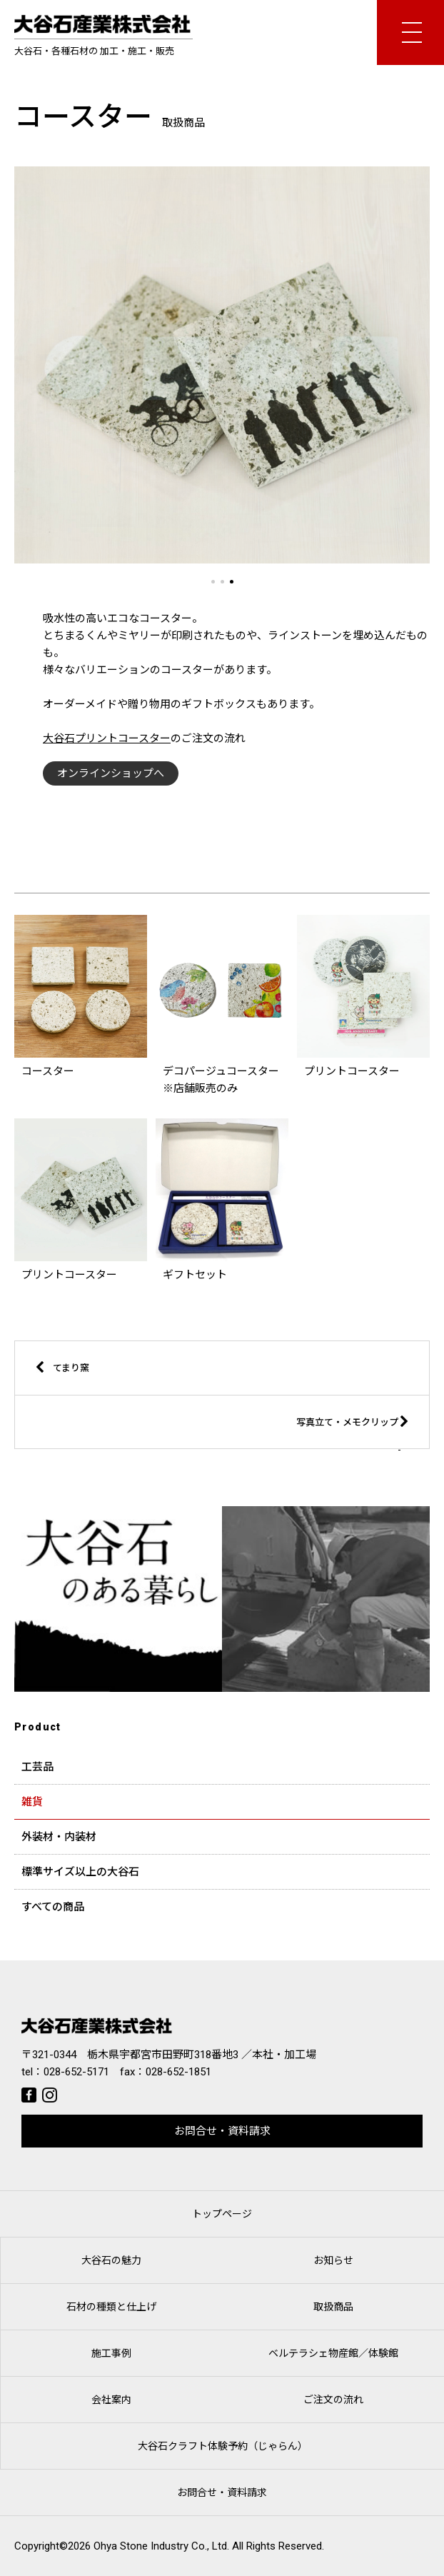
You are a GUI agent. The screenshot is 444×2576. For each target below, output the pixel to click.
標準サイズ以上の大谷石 (80, 1871)
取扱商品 (333, 2306)
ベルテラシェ (333, 2353)
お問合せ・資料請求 (222, 2131)
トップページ (222, 2214)
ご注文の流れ (333, 2399)
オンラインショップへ (110, 773)
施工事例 (111, 2353)
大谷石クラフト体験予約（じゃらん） (223, 2446)
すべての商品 (52, 1906)
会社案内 (111, 2399)
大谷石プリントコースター (107, 738)
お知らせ (333, 2260)
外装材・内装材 (58, 1836)
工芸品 (37, 1766)
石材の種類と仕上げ (111, 2306)
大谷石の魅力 (111, 2260)
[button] (213, 581)
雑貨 (32, 1801)
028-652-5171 (76, 2071)
